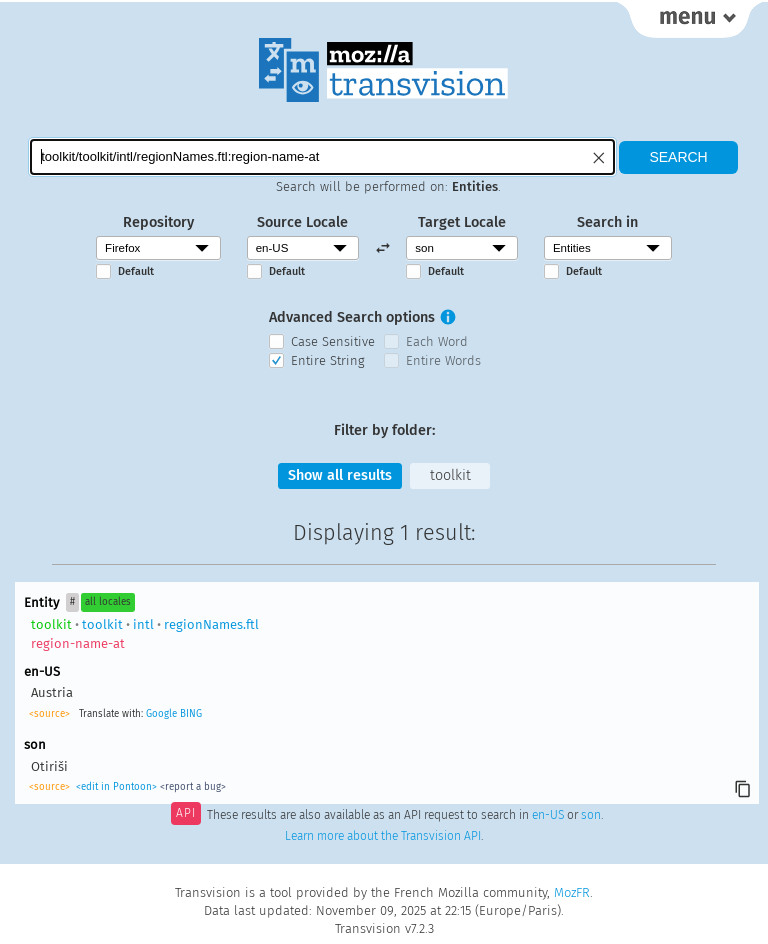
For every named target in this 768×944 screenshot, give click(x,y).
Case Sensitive (333, 341)
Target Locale (462, 222)
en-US (548, 815)
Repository (158, 222)
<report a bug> (193, 787)
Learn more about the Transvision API (383, 836)
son (591, 815)
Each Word (437, 341)
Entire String (328, 360)
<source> (49, 714)
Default (136, 271)
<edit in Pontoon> (116, 787)
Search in (607, 222)
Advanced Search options (352, 317)
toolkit (450, 475)
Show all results (340, 475)
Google (161, 714)
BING (191, 714)
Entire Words (443, 360)
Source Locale (302, 222)
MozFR (572, 892)
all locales (108, 602)
